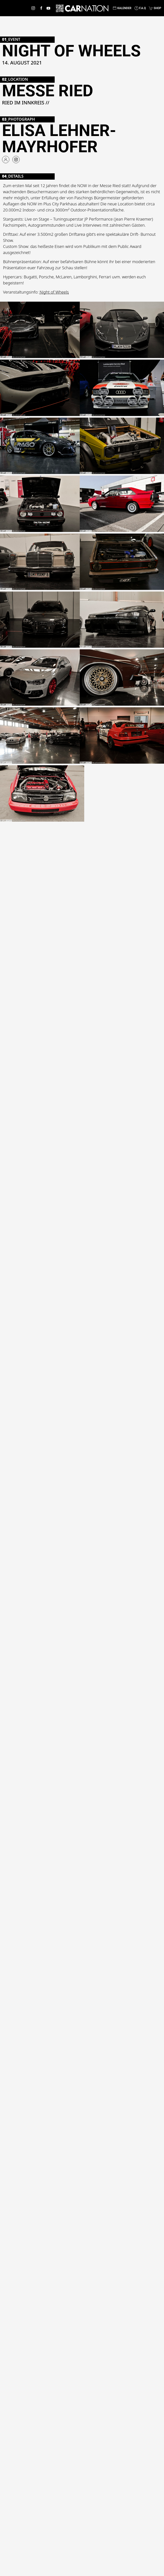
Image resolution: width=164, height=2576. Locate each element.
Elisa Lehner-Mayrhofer (59, 138)
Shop (155, 8)
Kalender (122, 8)
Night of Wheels (54, 292)
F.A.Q (140, 8)
